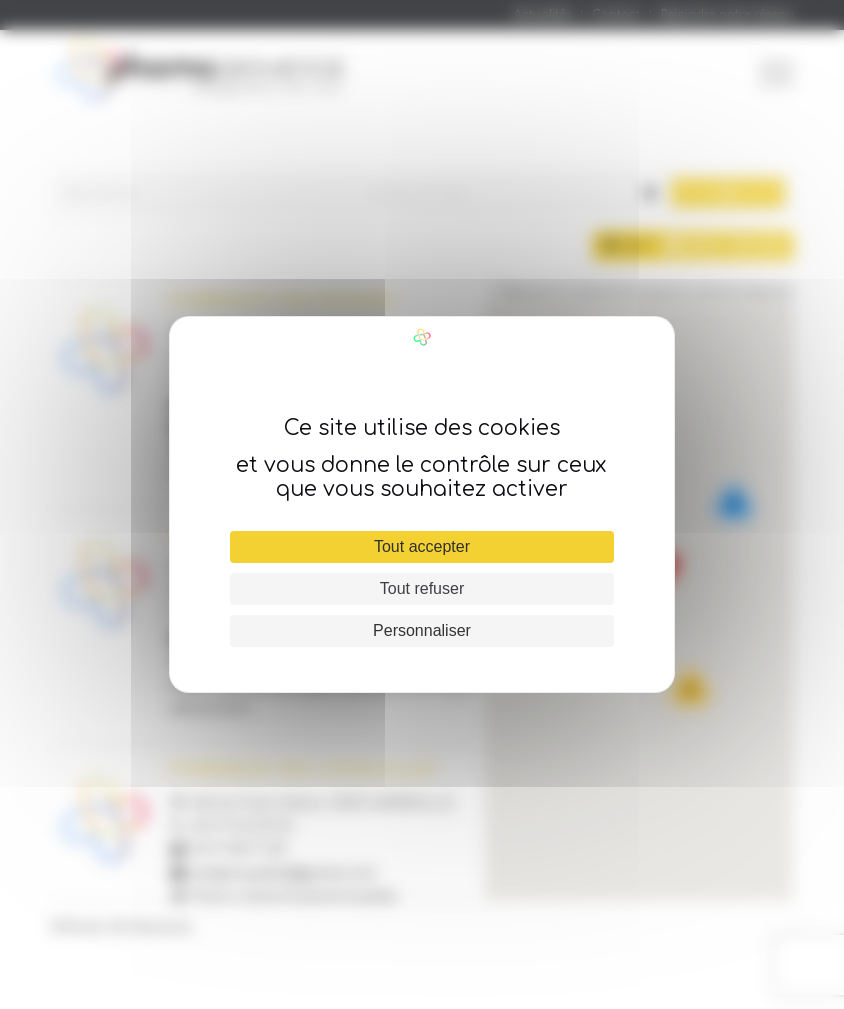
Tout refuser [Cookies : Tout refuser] (422, 588)
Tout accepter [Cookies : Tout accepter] (422, 546)
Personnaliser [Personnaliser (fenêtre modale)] (422, 630)
